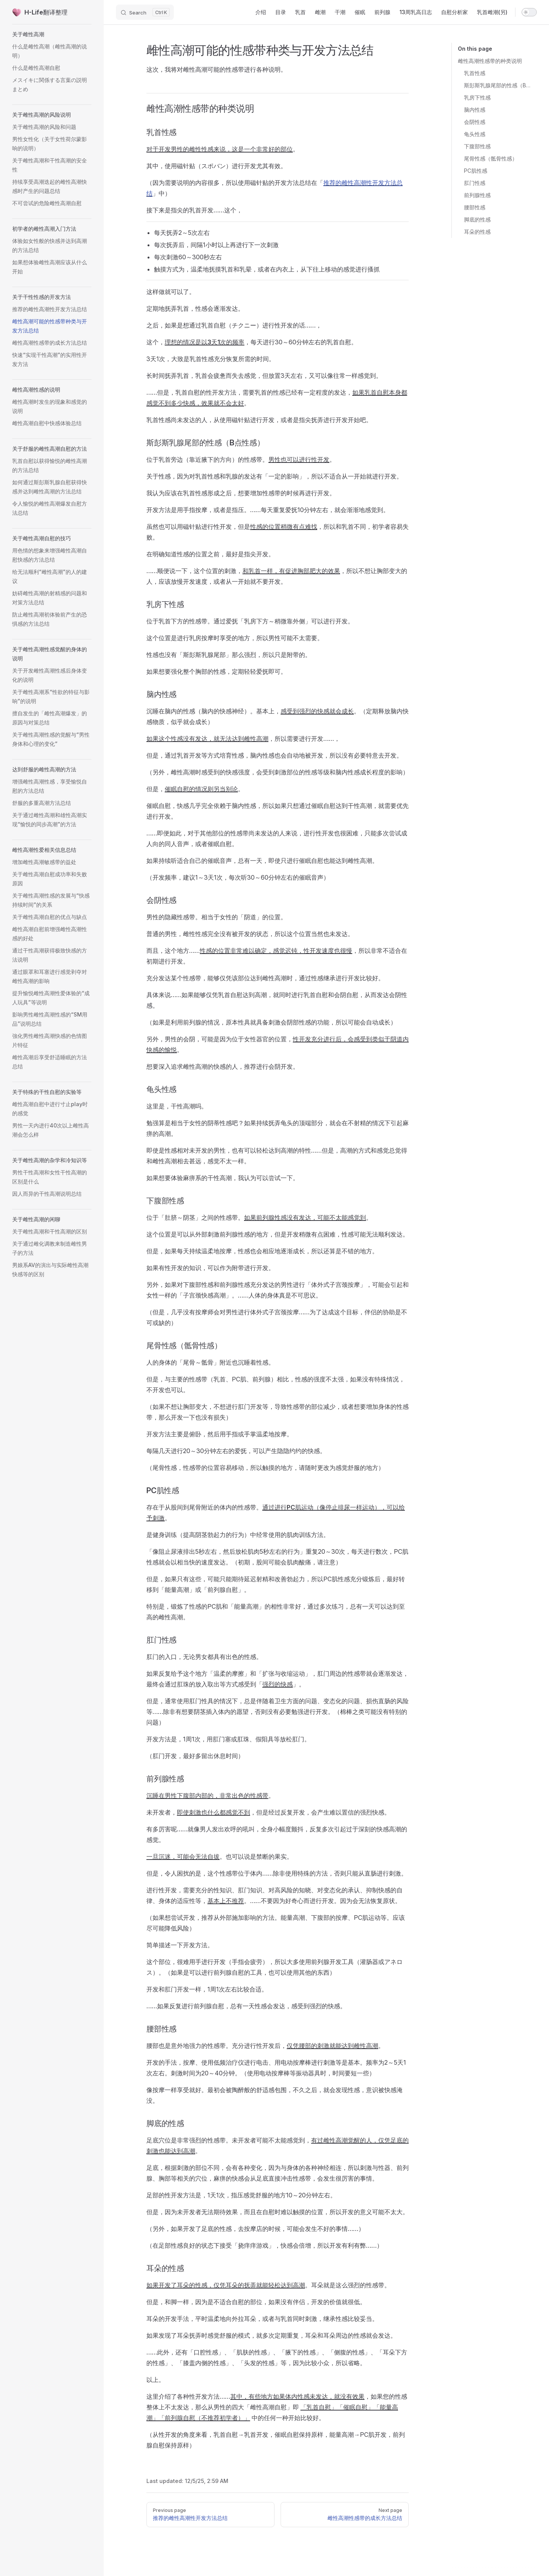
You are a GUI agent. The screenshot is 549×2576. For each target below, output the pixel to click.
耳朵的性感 (477, 231)
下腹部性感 (477, 146)
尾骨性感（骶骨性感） (490, 158)
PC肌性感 (475, 170)
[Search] (145, 12)
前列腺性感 (477, 195)
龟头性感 (474, 134)
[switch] (529, 12)
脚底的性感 (477, 219)
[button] (52, 34)
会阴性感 (474, 122)
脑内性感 (474, 109)
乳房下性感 (477, 97)
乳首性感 (474, 73)
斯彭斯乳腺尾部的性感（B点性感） (497, 85)
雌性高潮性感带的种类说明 (490, 61)
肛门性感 (474, 183)
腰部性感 (474, 207)
